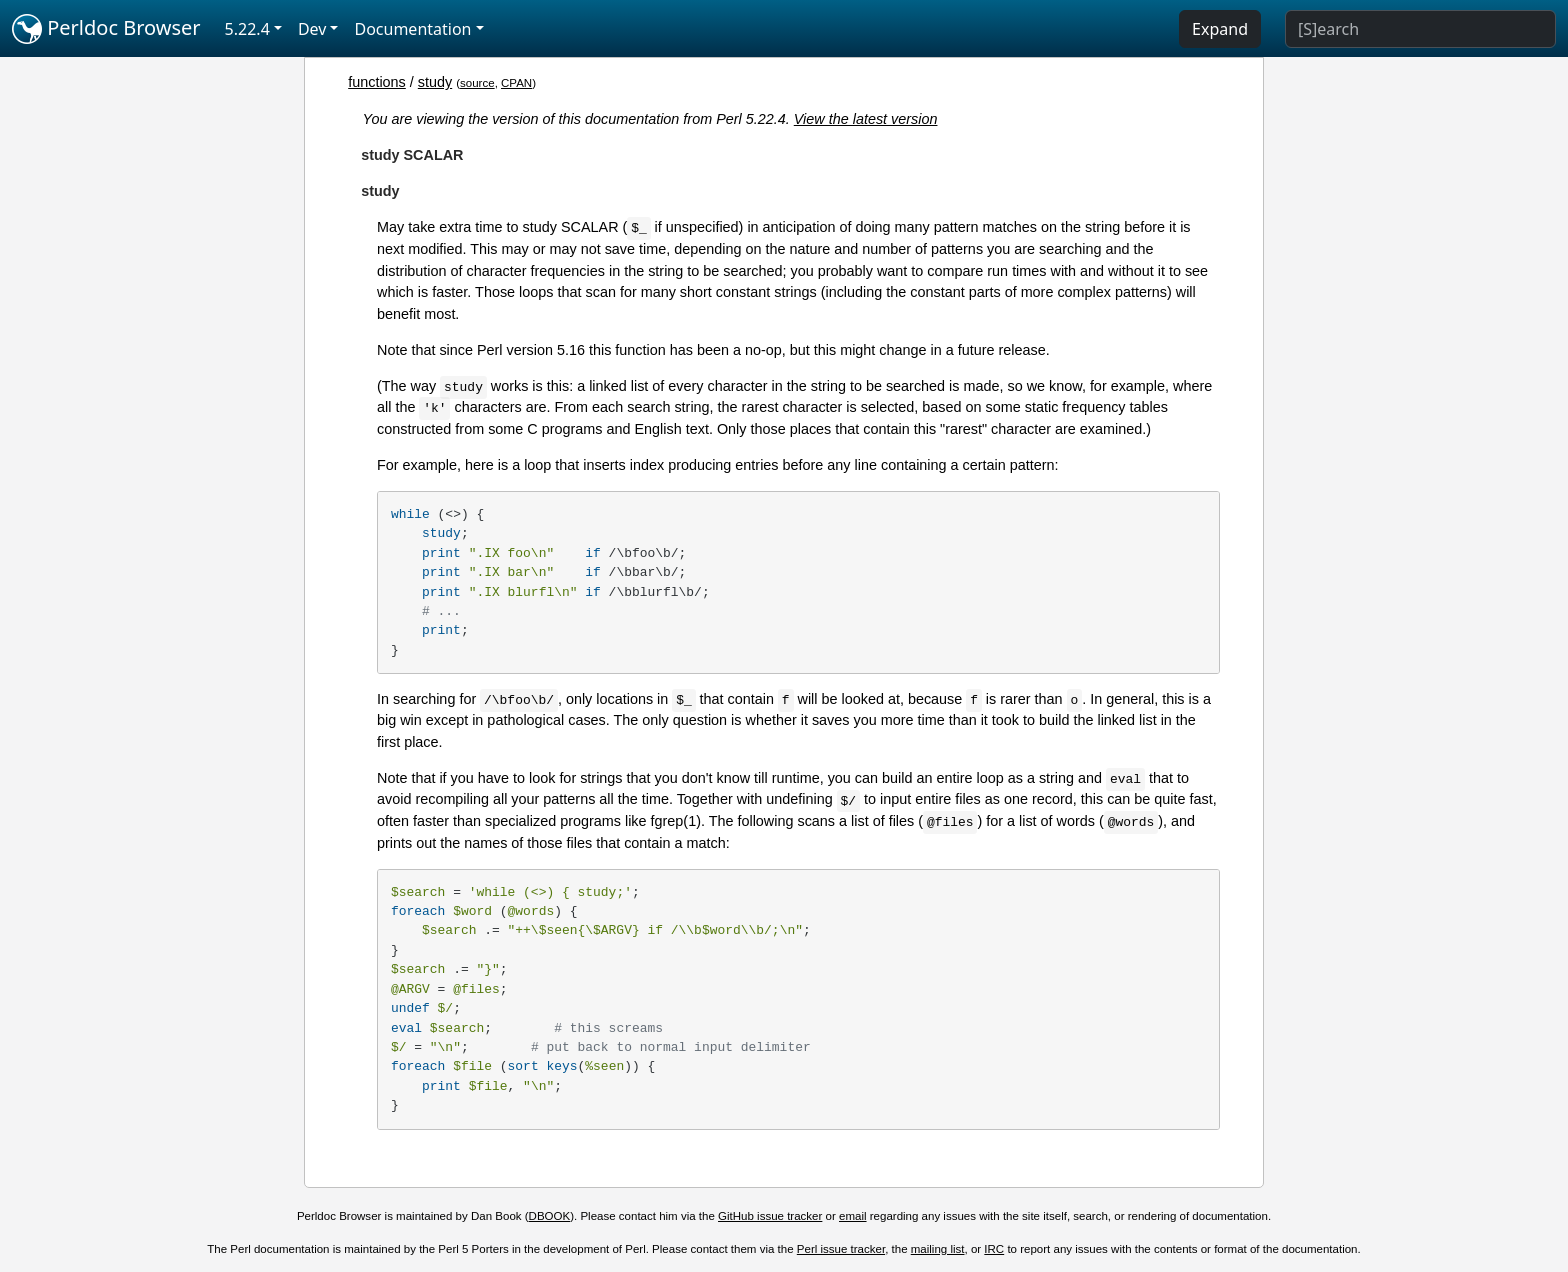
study (435, 82)
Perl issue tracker (841, 1249)
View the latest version (866, 119)
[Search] (1420, 29)
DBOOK (550, 1216)
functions (377, 82)
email (853, 1216)
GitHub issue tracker (770, 1216)
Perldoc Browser (106, 29)
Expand (1220, 29)
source (477, 83)
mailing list (938, 1249)
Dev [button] (312, 29)
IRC (994, 1249)
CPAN (516, 83)
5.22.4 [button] (247, 29)
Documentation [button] (412, 29)
